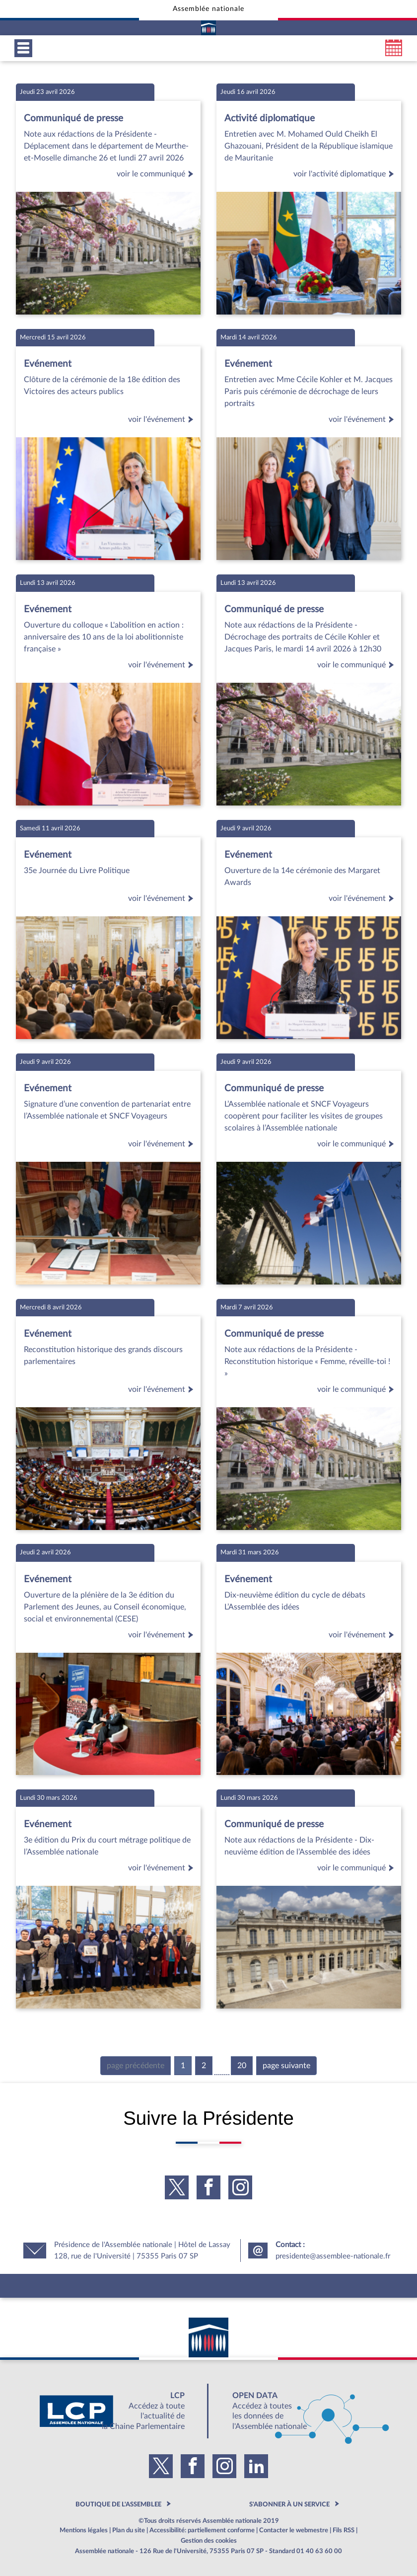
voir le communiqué (157, 174)
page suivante (286, 2066)
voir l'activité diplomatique (345, 174)
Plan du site (128, 2530)
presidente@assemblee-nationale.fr (333, 2256)
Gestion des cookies (209, 2541)
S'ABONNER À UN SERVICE (289, 2504)
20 (241, 2066)
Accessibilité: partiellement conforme (202, 2530)
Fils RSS (343, 2530)
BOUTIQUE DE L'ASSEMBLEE (118, 2504)
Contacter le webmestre (293, 2530)
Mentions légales (84, 2530)
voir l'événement (162, 419)
